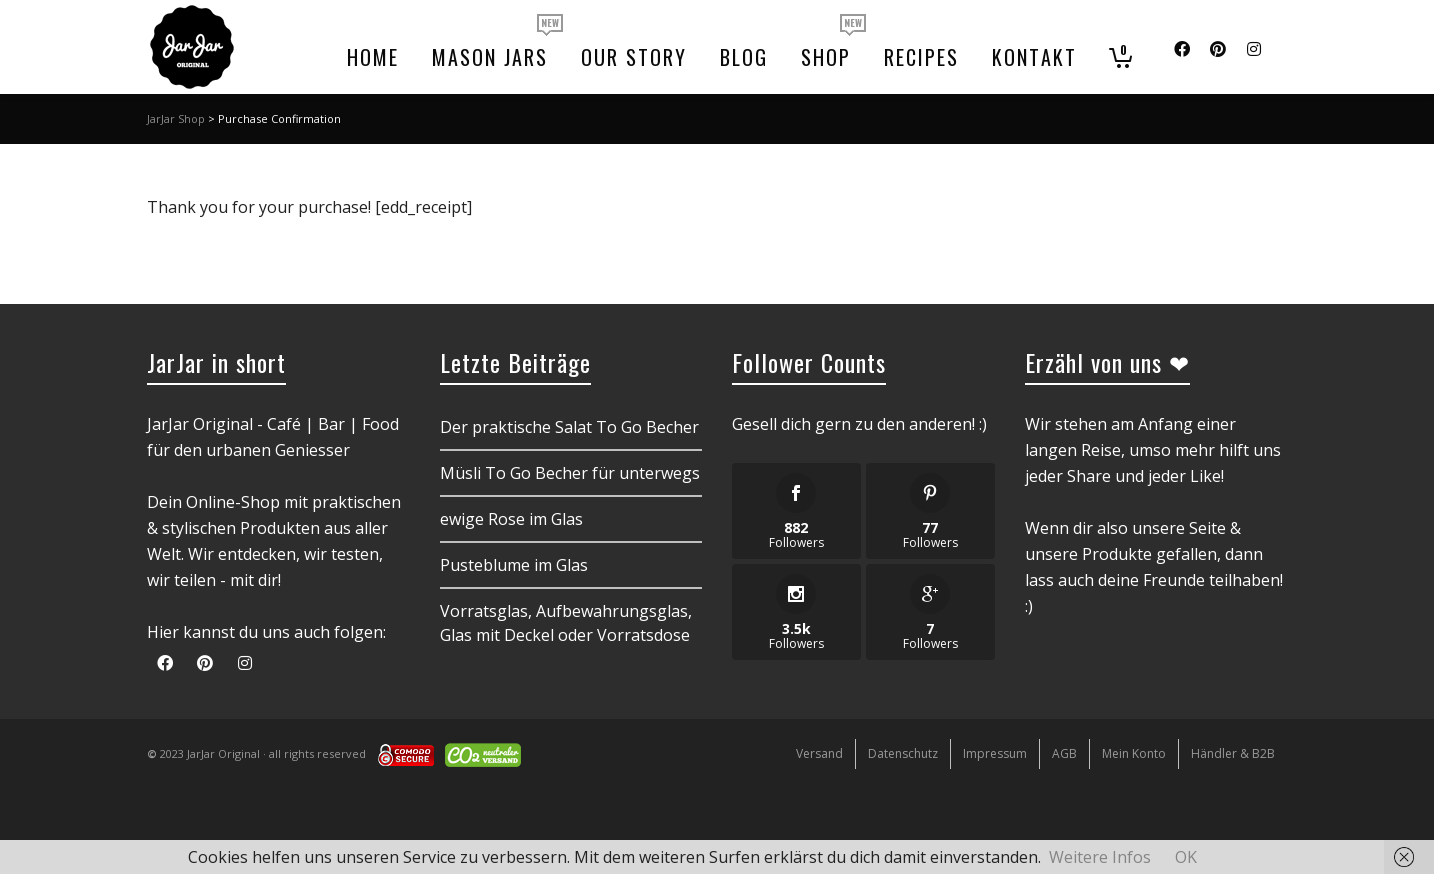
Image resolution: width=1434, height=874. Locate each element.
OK (1186, 857)
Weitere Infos (1100, 857)
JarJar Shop (176, 118)
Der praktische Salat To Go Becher (569, 427)
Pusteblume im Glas (514, 565)
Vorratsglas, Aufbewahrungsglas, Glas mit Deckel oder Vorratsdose (566, 623)
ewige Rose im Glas (511, 519)
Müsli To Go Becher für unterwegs (570, 473)
